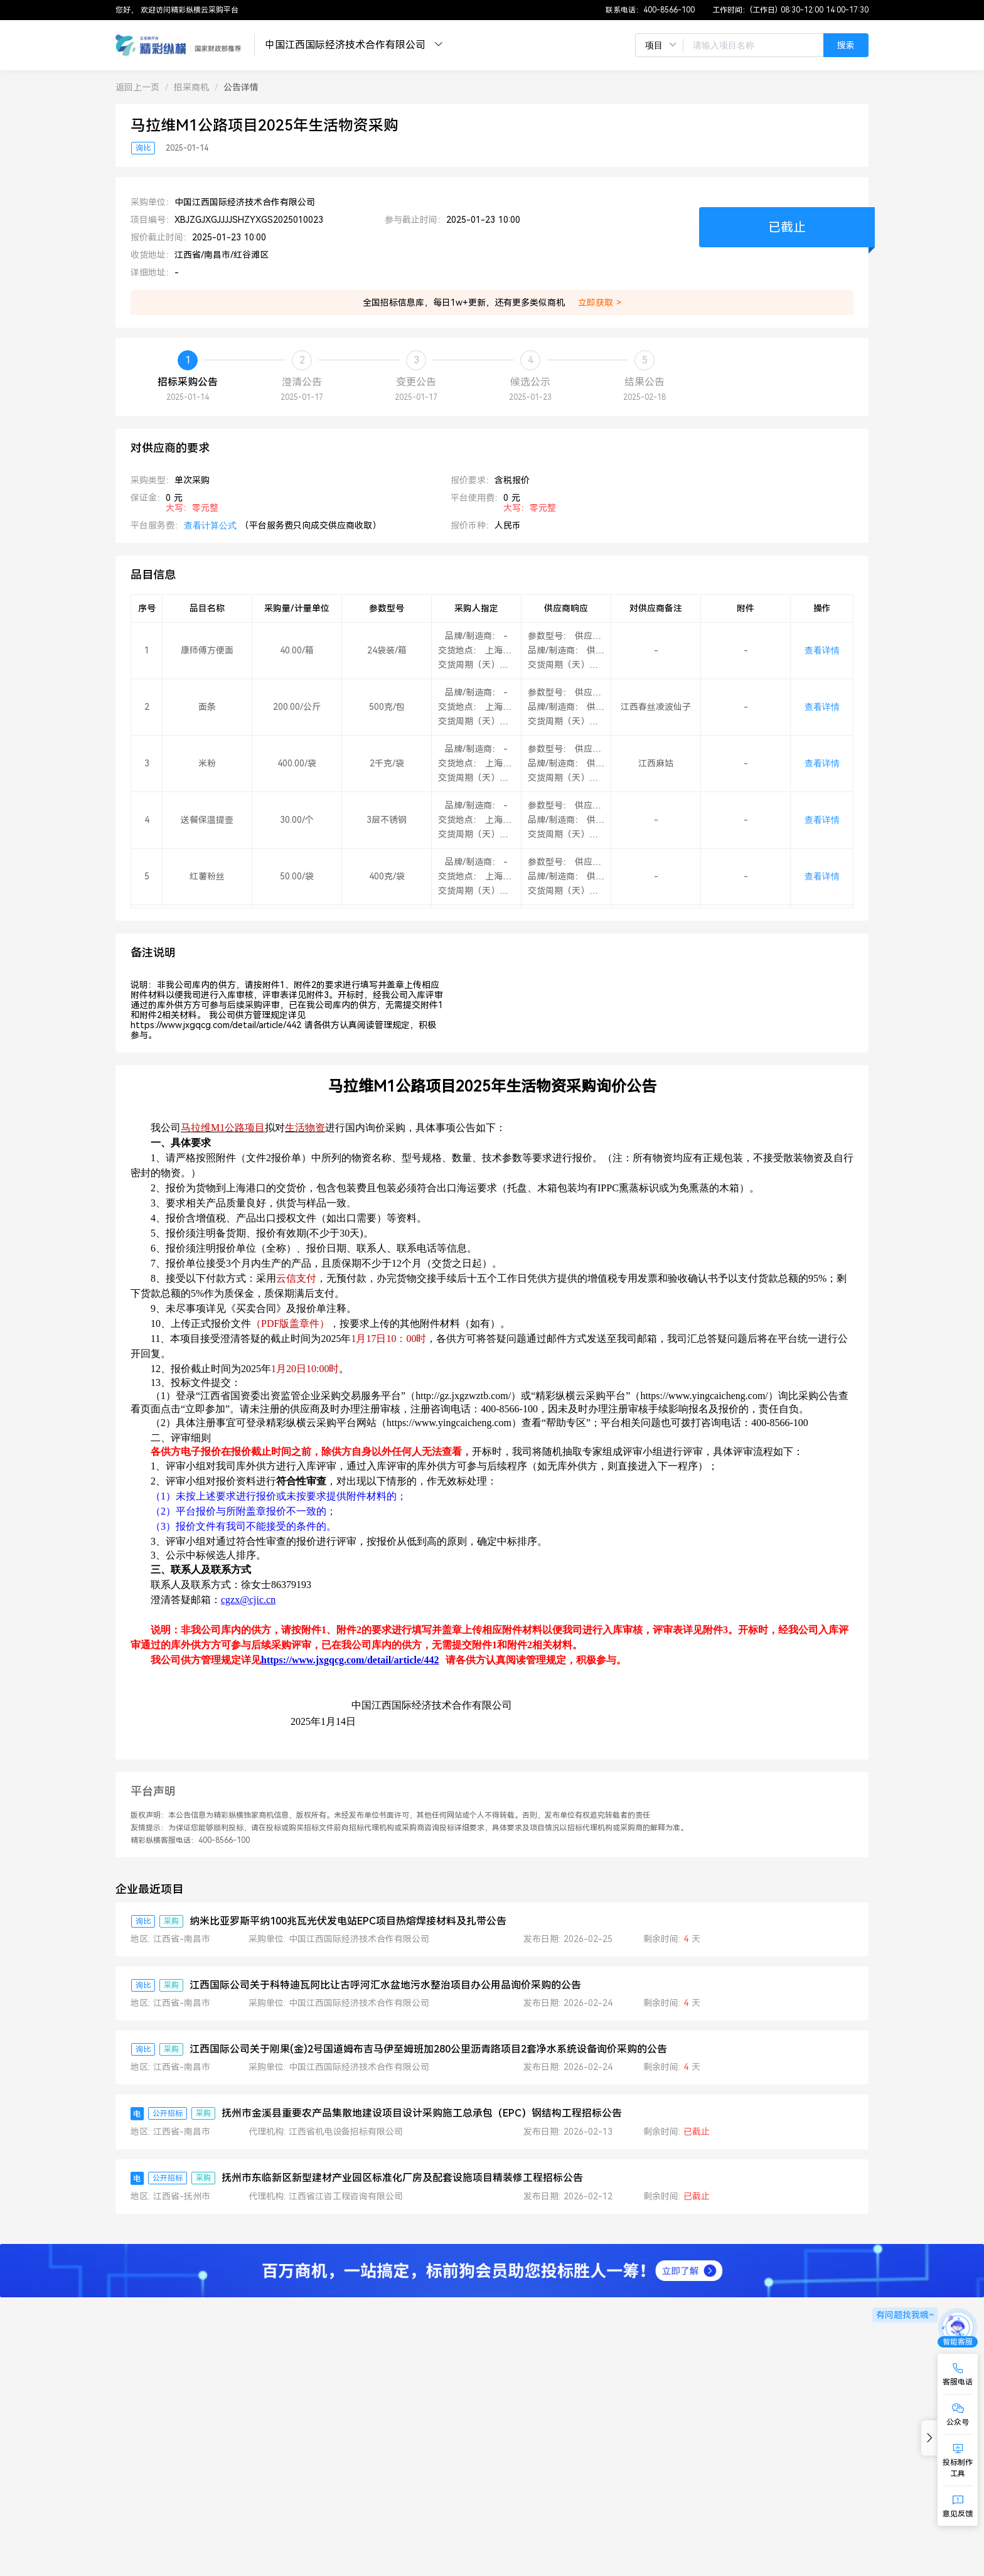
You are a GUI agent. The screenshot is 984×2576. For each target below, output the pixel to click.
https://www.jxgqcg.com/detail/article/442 (350, 1660)
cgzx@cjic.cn (248, 1599)
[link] (137, 87)
